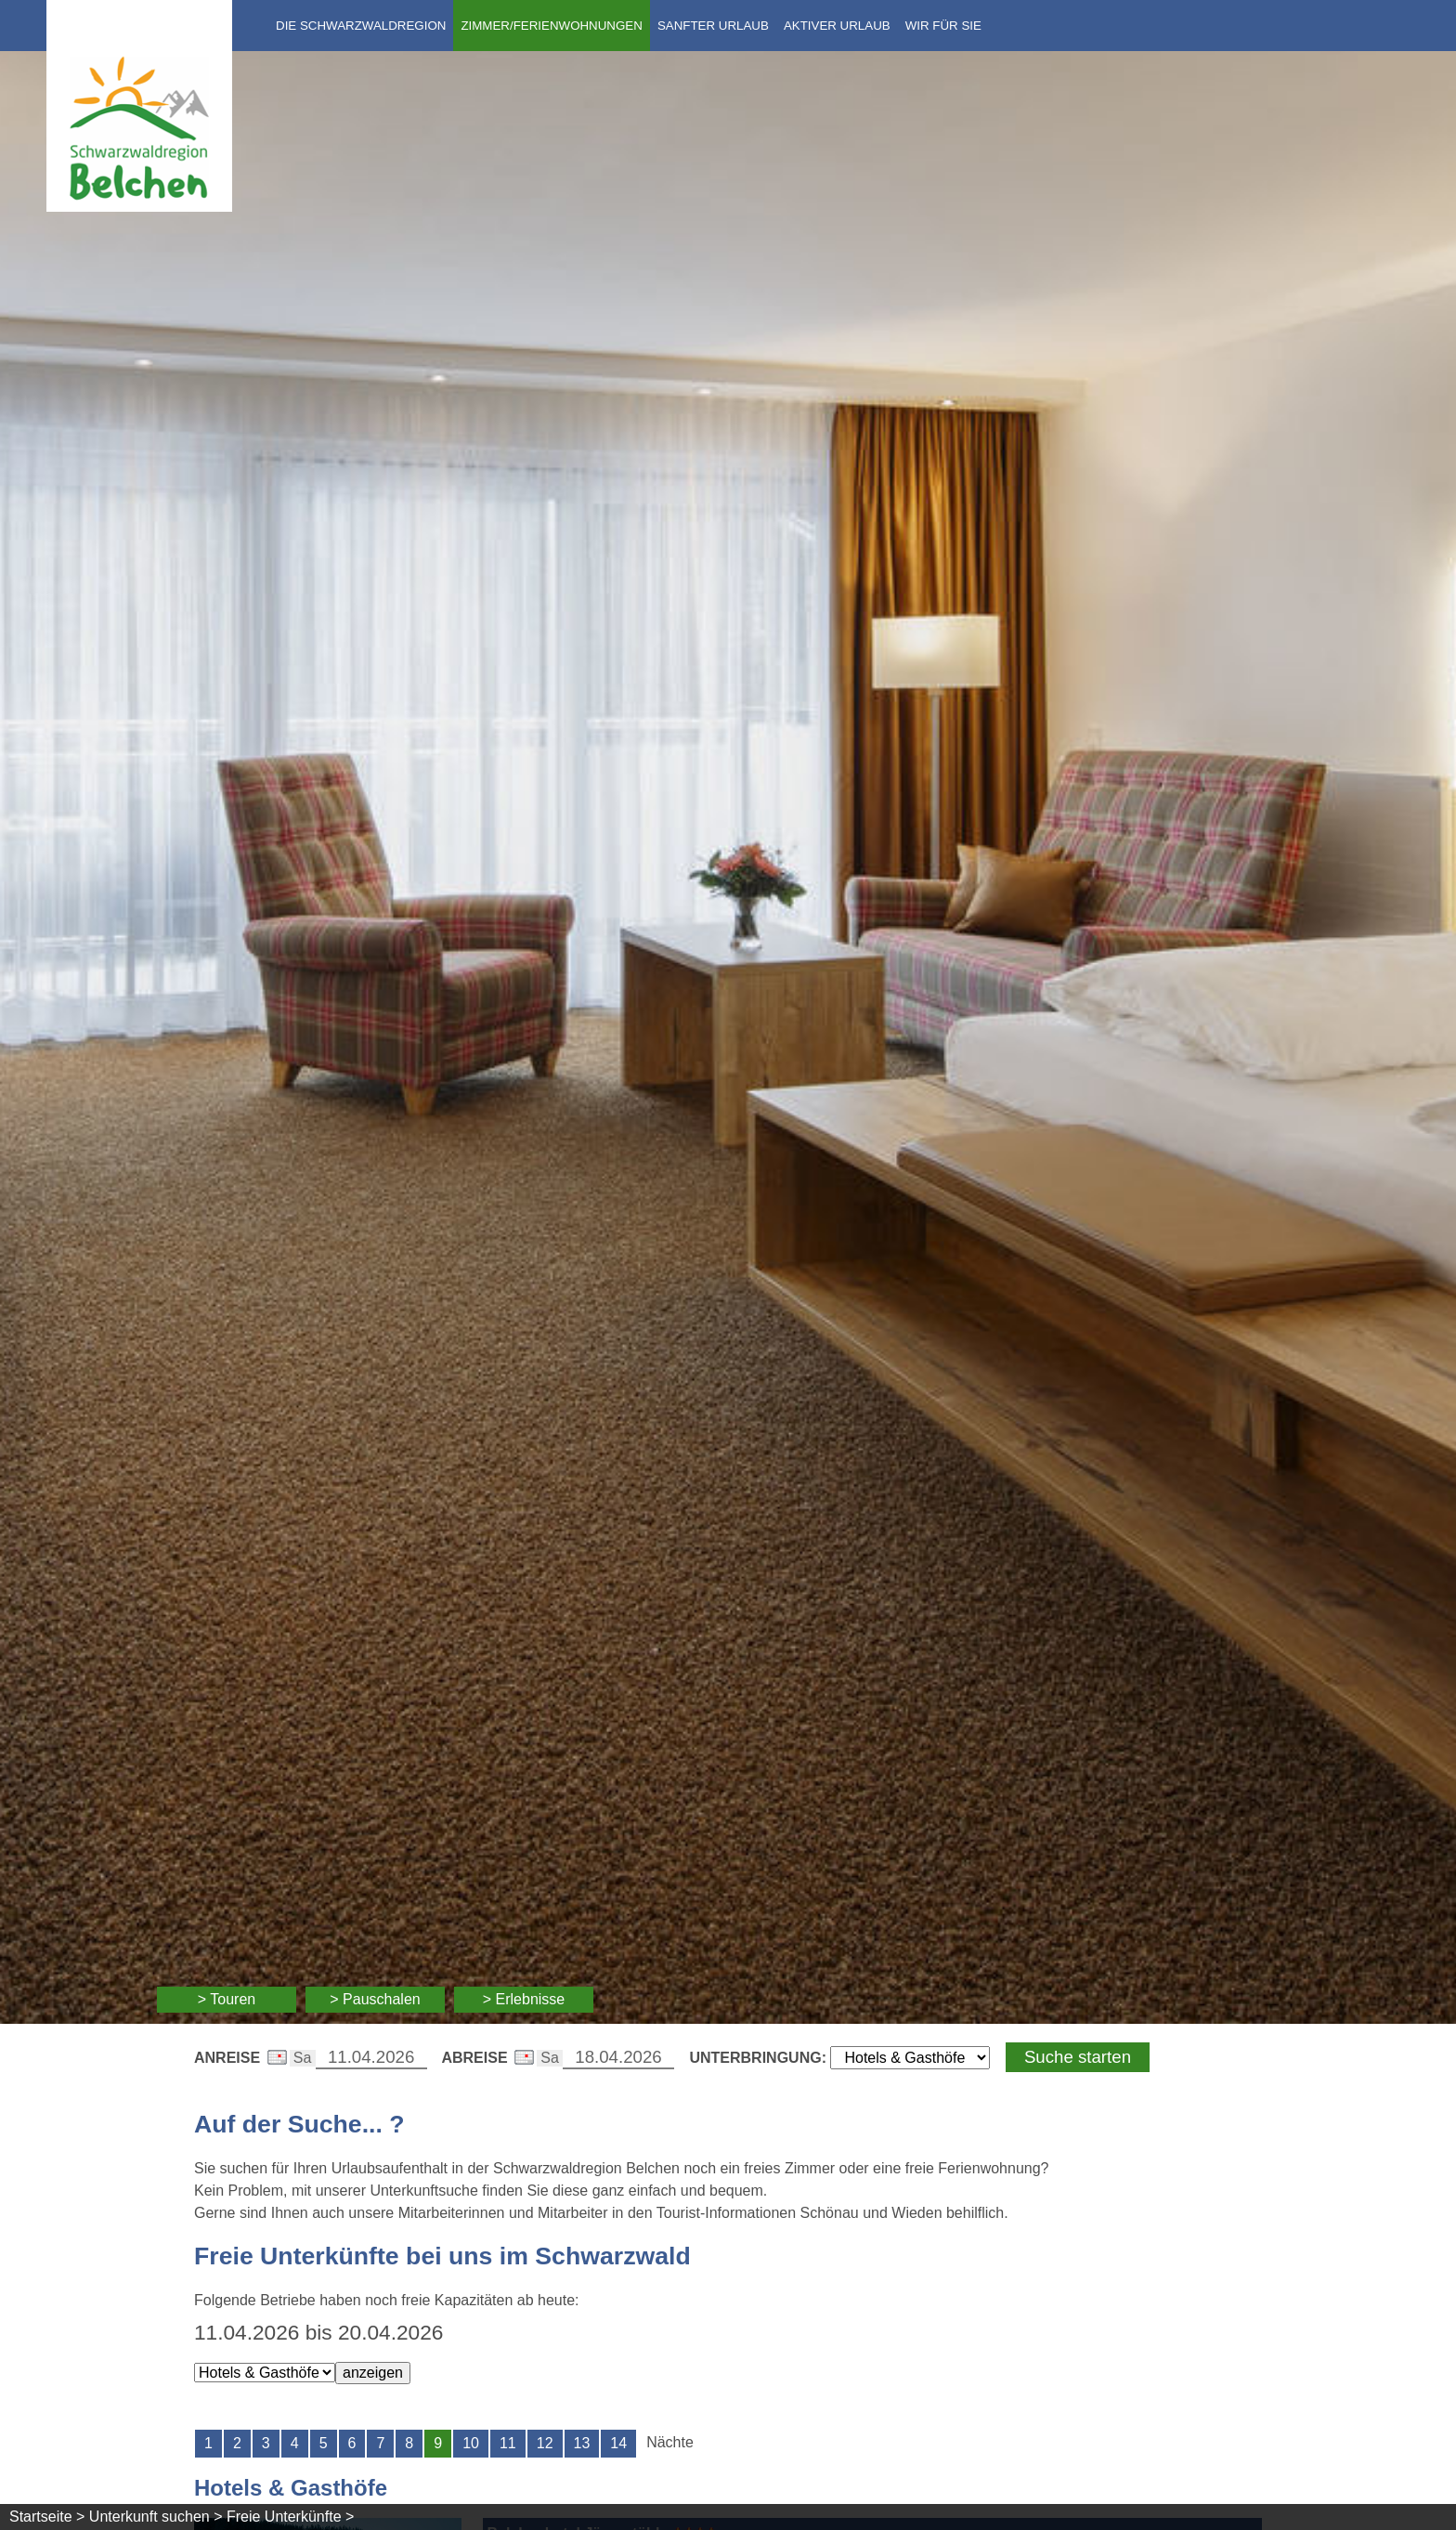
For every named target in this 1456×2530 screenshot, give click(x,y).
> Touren (226, 1999)
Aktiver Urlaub (837, 26)
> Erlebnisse (524, 1999)
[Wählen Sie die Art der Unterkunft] (264, 2372)
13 (582, 2443)
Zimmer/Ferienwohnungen (551, 26)
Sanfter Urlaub (713, 26)
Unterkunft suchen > (156, 2516)
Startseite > (46, 2516)
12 (545, 2443)
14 (618, 2443)
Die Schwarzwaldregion (361, 26)
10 (470, 2443)
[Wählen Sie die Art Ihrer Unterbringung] (910, 2057)
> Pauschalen (375, 1999)
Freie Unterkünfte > (290, 2516)
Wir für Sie (943, 26)
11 (508, 2443)
